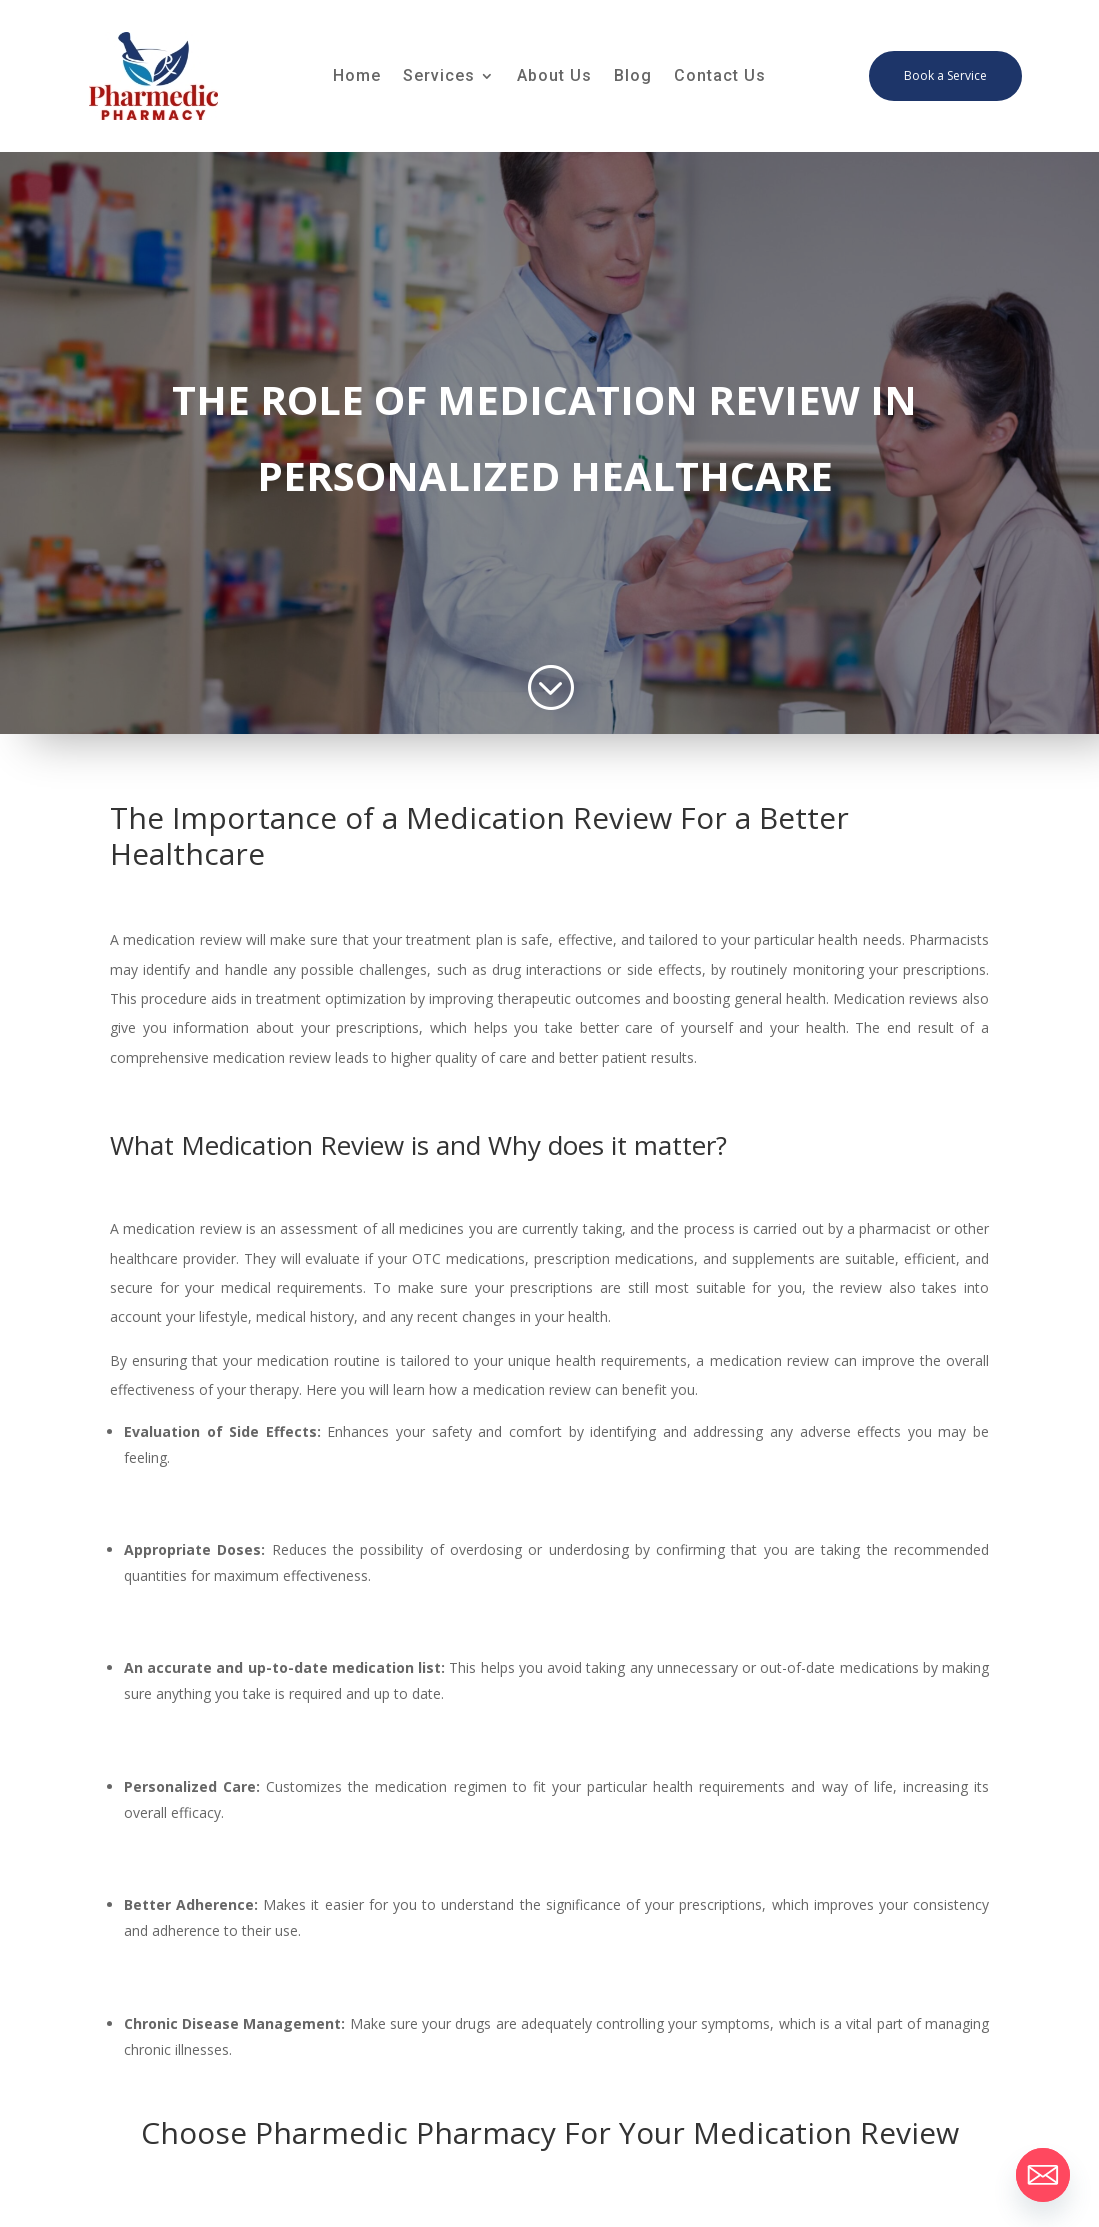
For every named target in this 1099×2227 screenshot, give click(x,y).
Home (357, 77)
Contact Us (720, 77)
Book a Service (945, 75)
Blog (633, 77)
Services (439, 77)
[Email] (1043, 2175)
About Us (554, 77)
